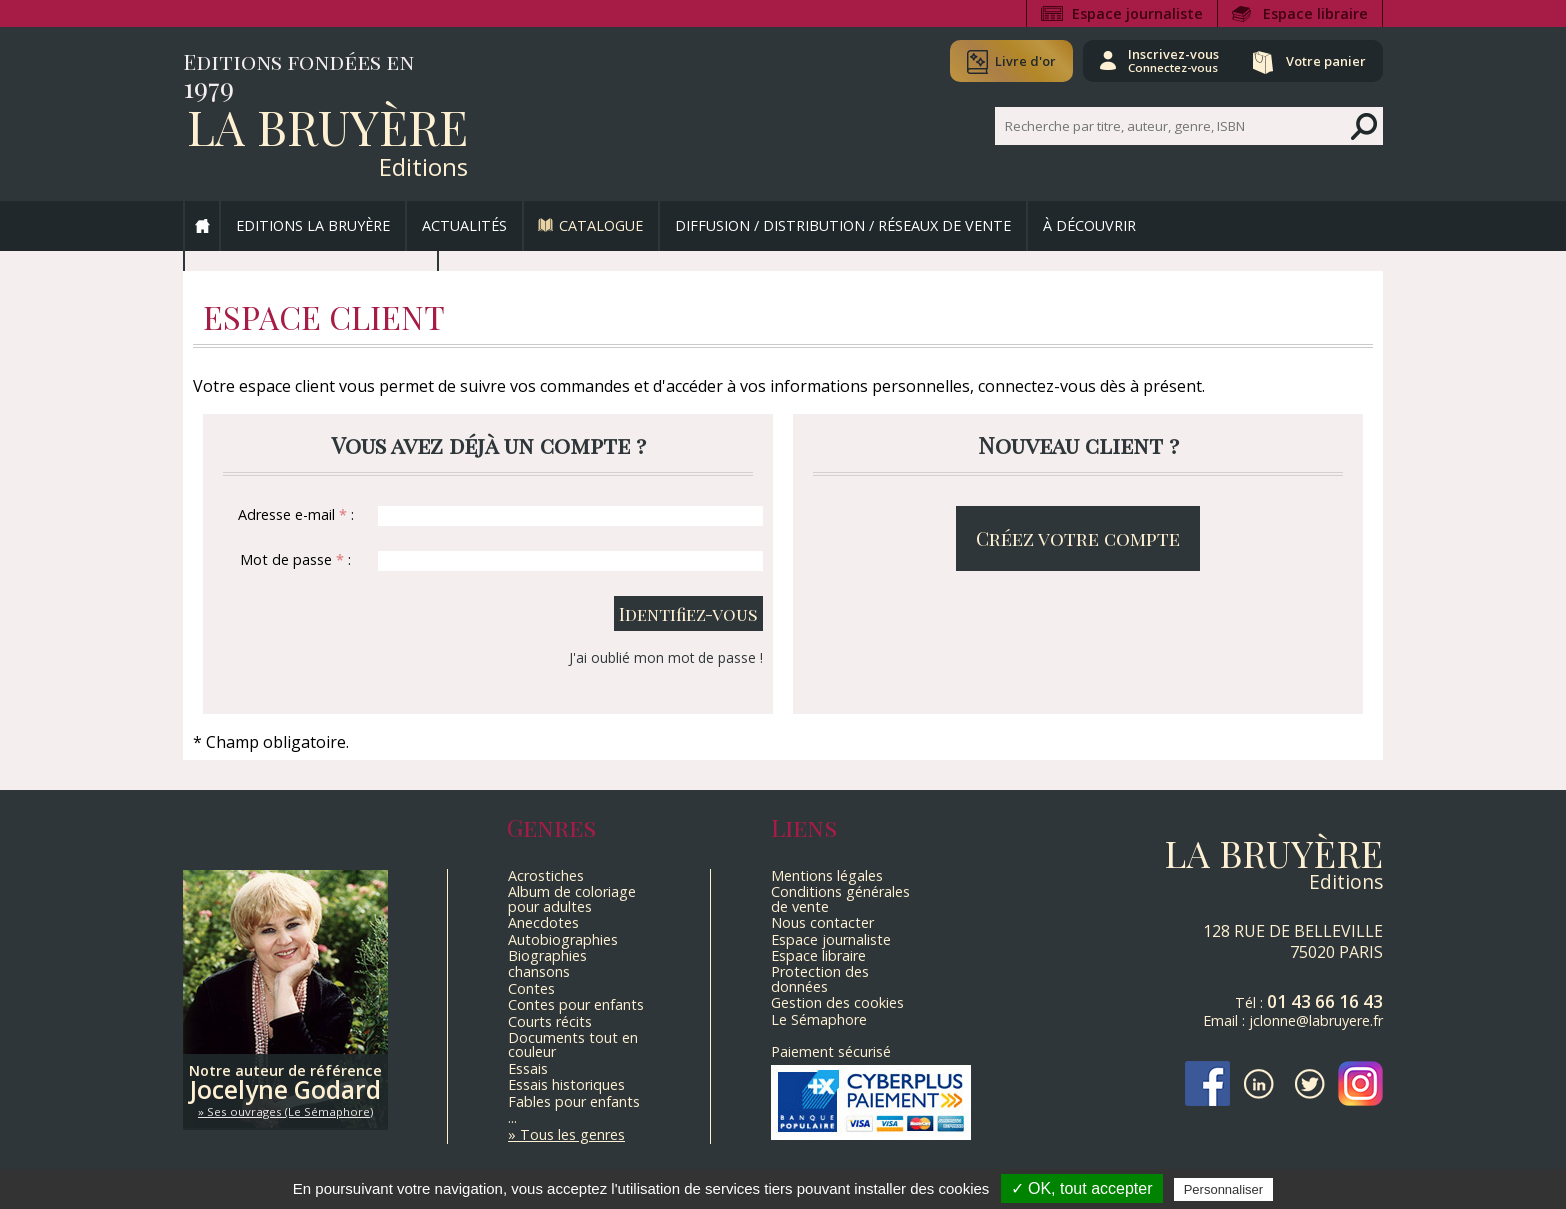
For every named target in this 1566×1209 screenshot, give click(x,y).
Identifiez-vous (688, 613)
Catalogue (601, 225)
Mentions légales (827, 875)
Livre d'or (1025, 61)
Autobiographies (563, 939)
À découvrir (1089, 225)
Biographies (547, 955)
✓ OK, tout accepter (1082, 1188)
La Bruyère (327, 126)
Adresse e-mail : (296, 514)
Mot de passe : (295, 559)
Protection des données (820, 978)
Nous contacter (822, 922)
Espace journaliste (1137, 13)
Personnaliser (1224, 1189)
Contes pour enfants (576, 1004)
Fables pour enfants (574, 1101)
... (512, 1117)
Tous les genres (572, 1134)
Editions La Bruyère (313, 225)
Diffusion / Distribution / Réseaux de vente (843, 225)
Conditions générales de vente (840, 898)
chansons (539, 971)
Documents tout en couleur (573, 1044)
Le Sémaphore (819, 1019)
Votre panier (1326, 61)
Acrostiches (546, 875)
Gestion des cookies (837, 1002)
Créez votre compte (1078, 538)
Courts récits (550, 1021)
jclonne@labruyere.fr (1316, 1020)
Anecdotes (543, 922)
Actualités (464, 225)
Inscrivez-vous (1173, 60)
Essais (528, 1068)
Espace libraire (1315, 13)
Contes (531, 988)
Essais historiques (566, 1084)
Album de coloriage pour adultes (572, 898)
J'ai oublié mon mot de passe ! (666, 658)
